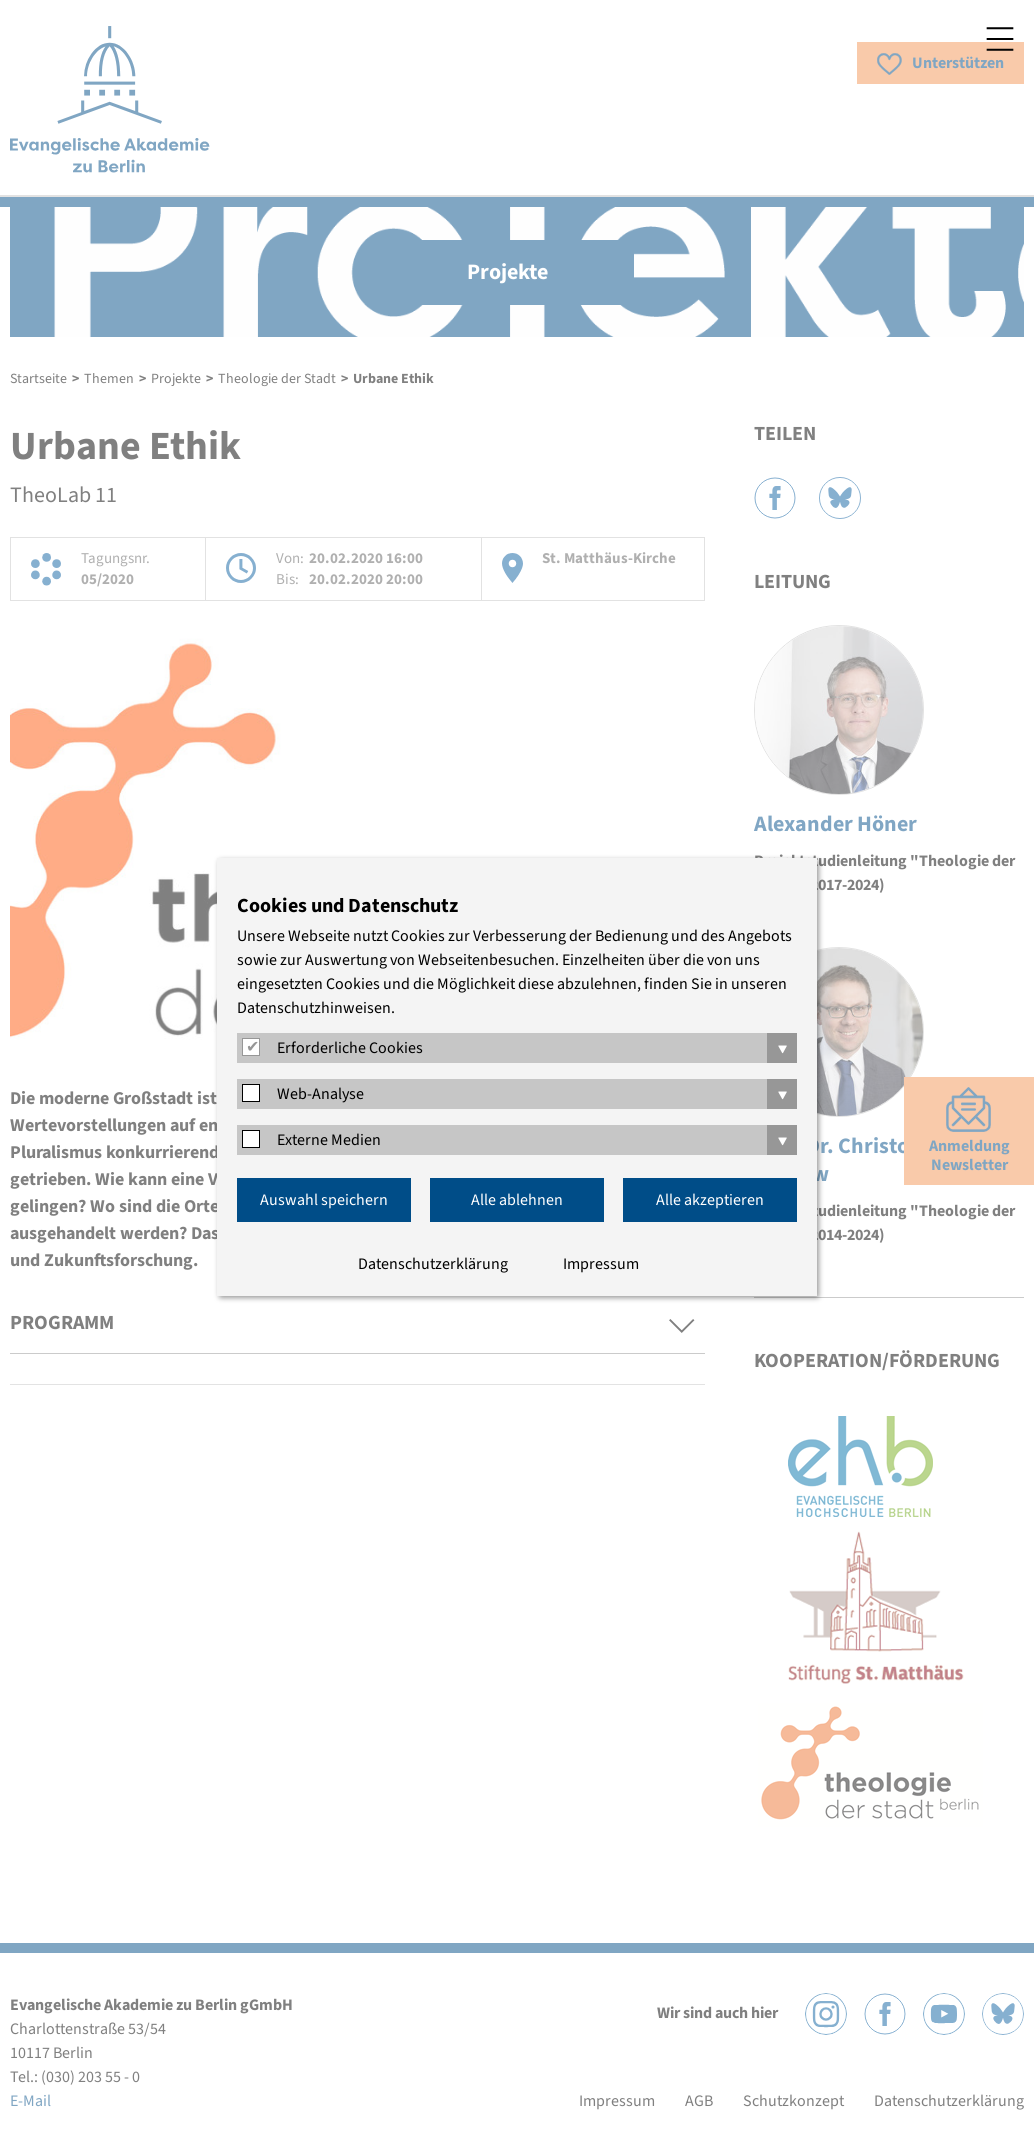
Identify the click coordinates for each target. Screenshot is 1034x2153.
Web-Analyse (320, 1094)
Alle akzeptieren (710, 1200)
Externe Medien (329, 1140)
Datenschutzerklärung (433, 1264)
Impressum (601, 1264)
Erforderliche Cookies (350, 1048)
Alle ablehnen (517, 1200)
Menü (1000, 39)
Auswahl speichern (324, 1200)
